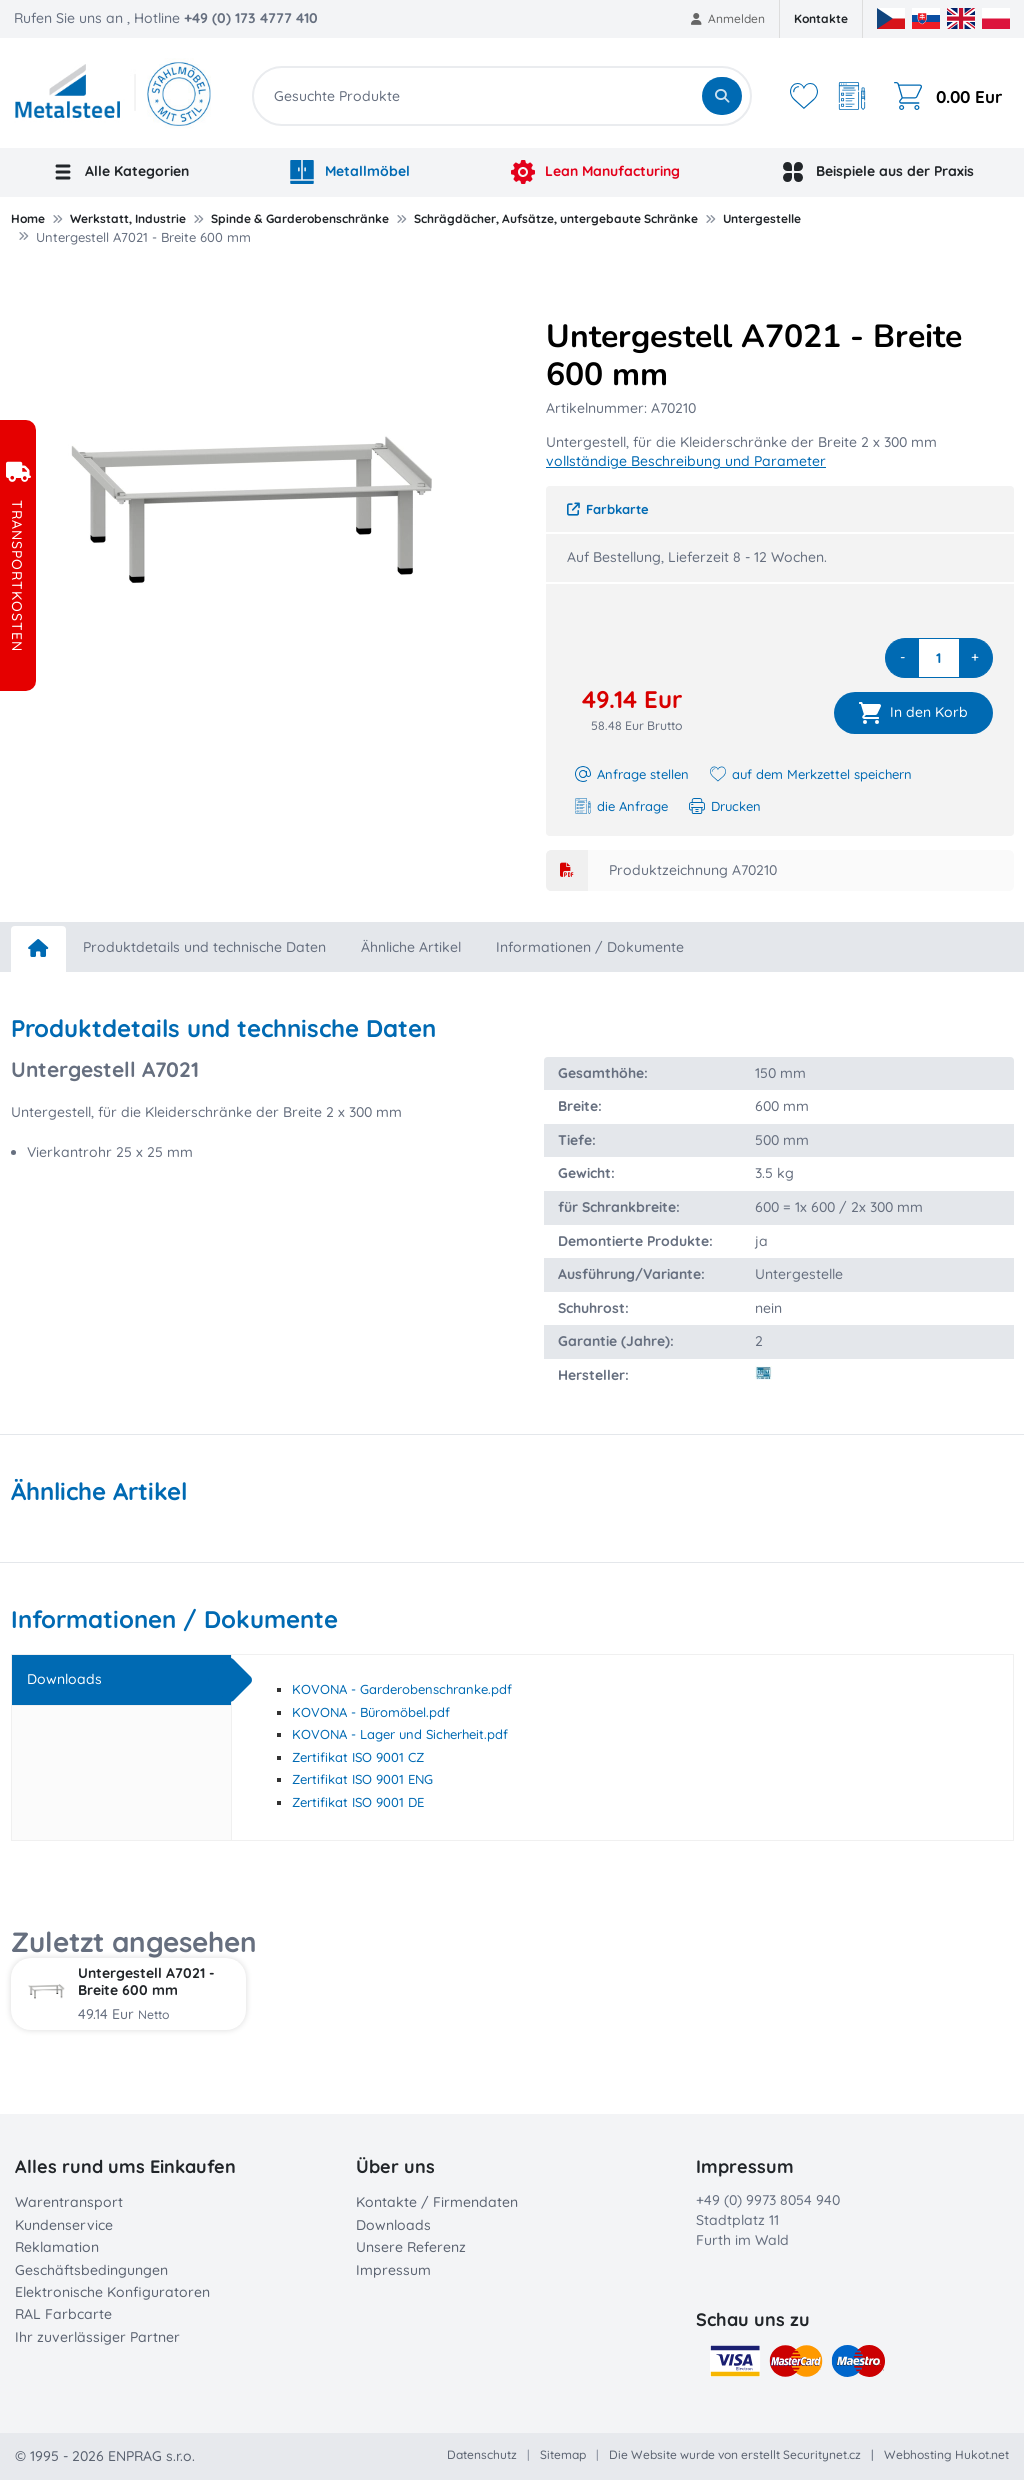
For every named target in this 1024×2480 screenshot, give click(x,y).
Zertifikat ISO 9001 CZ (358, 1757)
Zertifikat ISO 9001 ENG (362, 1779)
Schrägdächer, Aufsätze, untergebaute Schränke (556, 218)
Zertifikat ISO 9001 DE (358, 1802)
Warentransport (69, 2202)
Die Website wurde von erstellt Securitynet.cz (735, 2454)
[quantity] (939, 658)
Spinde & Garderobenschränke (300, 218)
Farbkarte (608, 509)
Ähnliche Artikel (411, 947)
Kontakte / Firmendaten (437, 2202)
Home (28, 218)
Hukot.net (982, 2454)
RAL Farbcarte (63, 2314)
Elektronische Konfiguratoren (112, 2292)
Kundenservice (64, 2225)
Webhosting (918, 2454)
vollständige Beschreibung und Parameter (686, 461)
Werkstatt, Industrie (128, 218)
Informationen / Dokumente (590, 947)
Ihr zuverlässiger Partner (97, 2337)
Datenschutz (482, 2454)
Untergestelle (762, 218)
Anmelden (728, 18)
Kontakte (821, 18)
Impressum (393, 2270)
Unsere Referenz (411, 2247)
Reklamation (57, 2247)
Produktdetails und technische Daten (204, 947)
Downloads (393, 2225)
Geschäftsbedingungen (91, 2270)
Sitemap (563, 2454)
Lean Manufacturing (596, 172)
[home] (38, 949)
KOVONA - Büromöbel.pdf (371, 1712)
